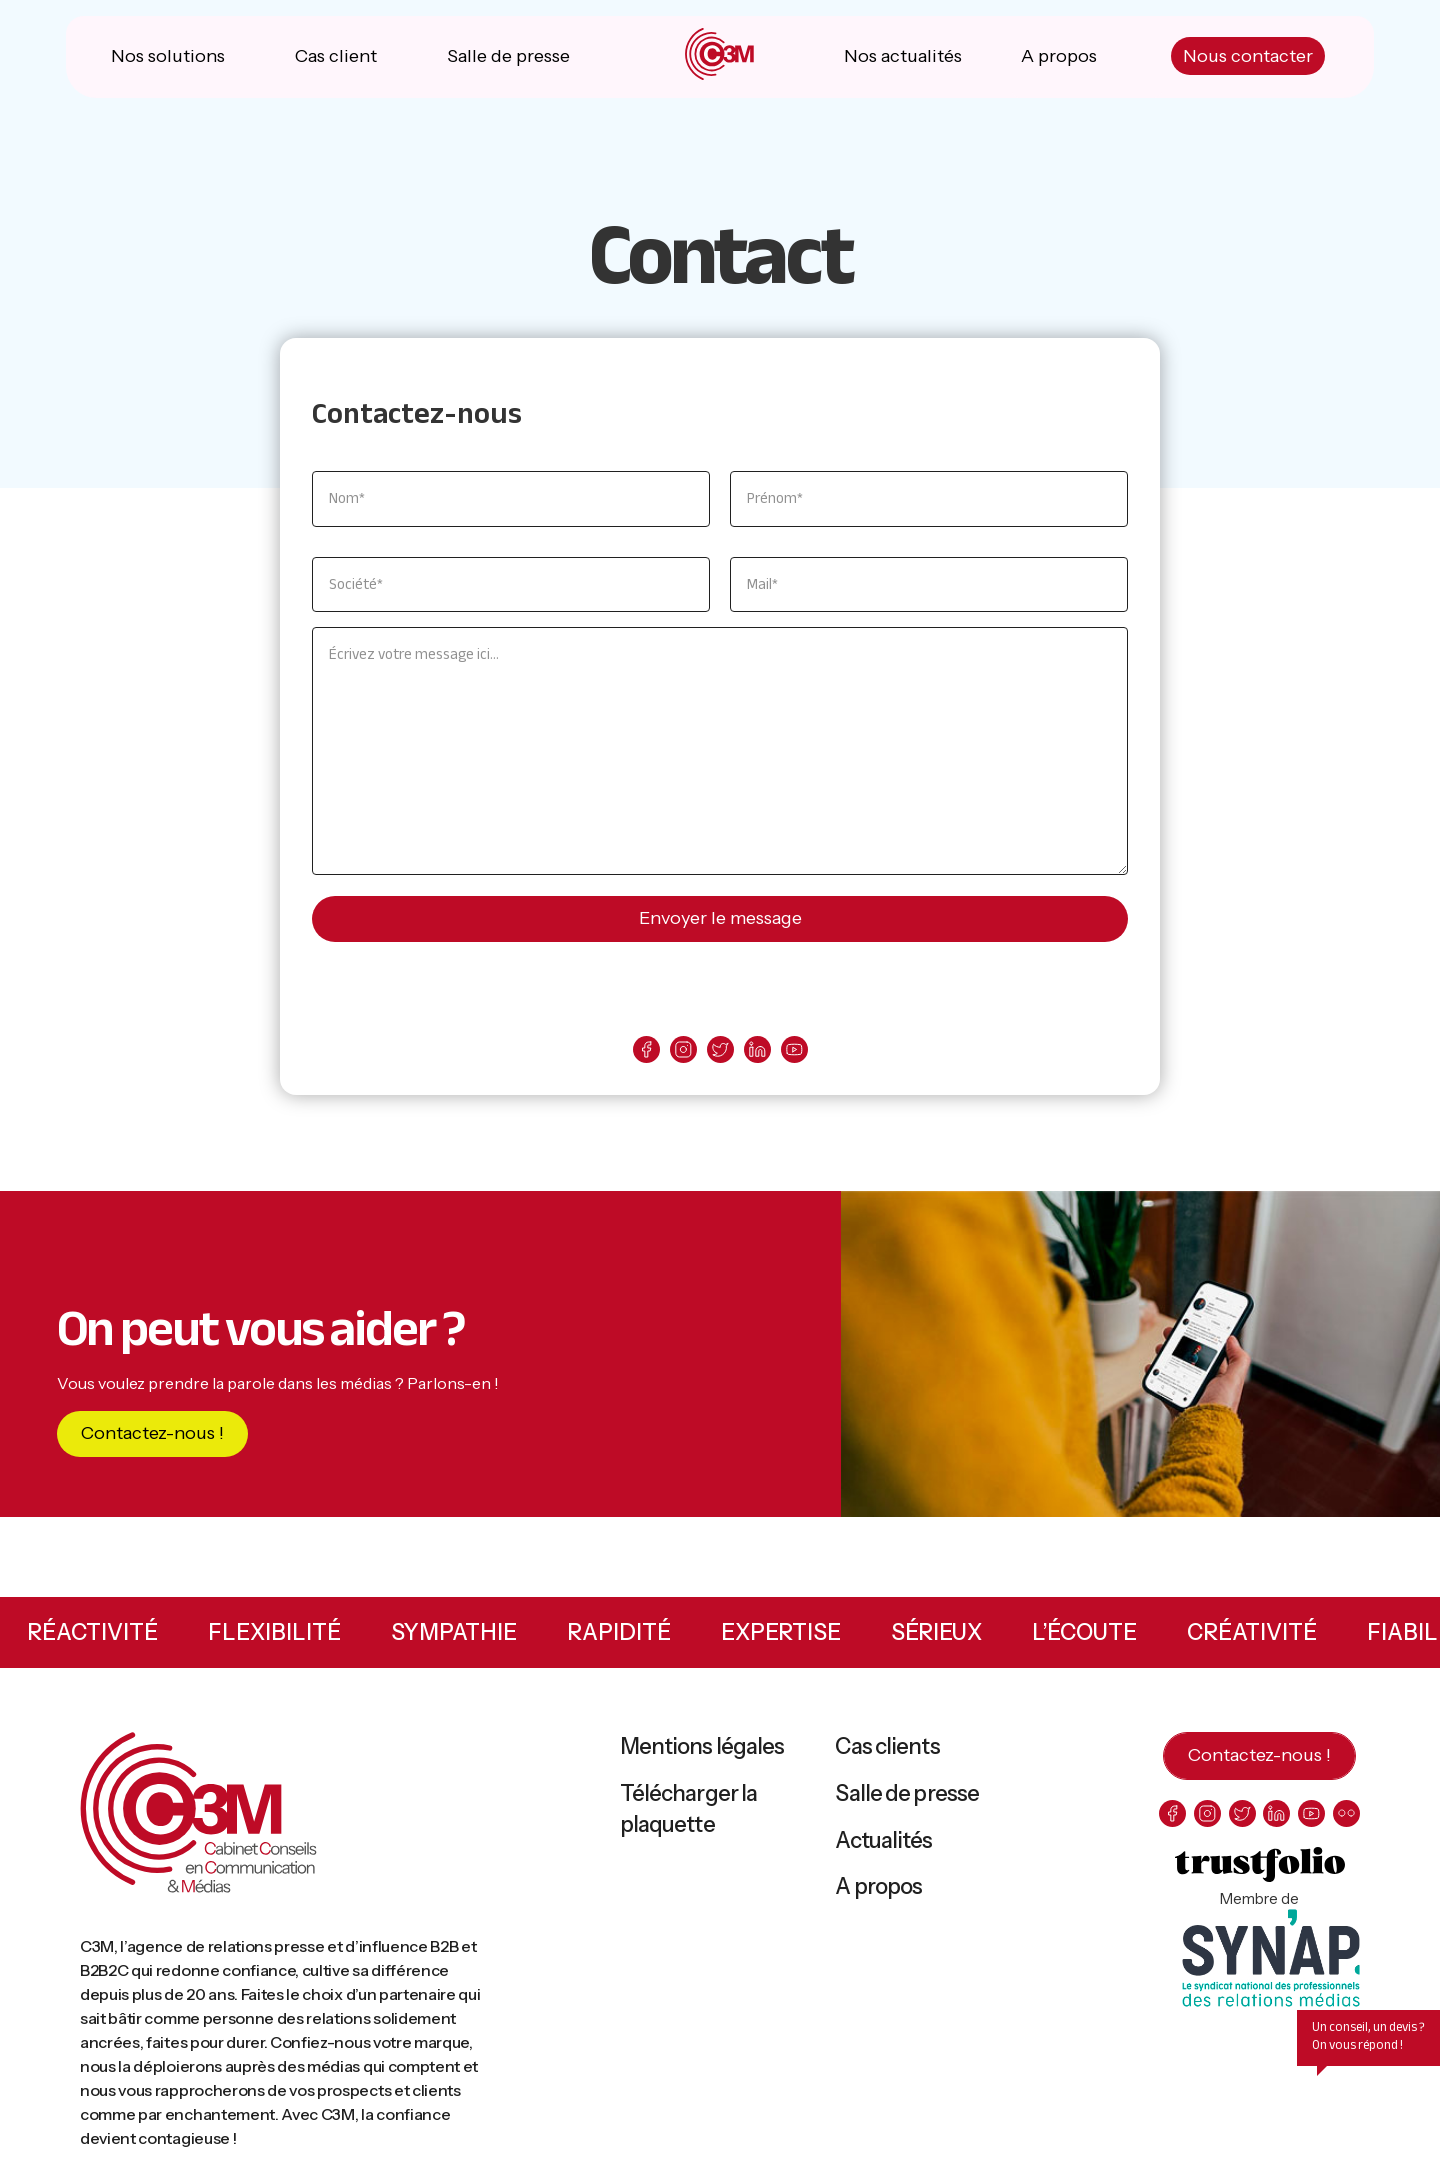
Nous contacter (1246, 60)
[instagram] (683, 1052)
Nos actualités (903, 60)
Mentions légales (702, 1749)
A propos (1059, 60)
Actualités (883, 1843)
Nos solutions (169, 60)
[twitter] (720, 1052)
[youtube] (794, 1052)
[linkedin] (757, 1052)
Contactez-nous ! (152, 1436)
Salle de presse (508, 60)
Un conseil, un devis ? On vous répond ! (1368, 2039)
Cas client (337, 60)
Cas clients (887, 1749)
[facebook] (646, 1052)
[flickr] (1346, 1816)
